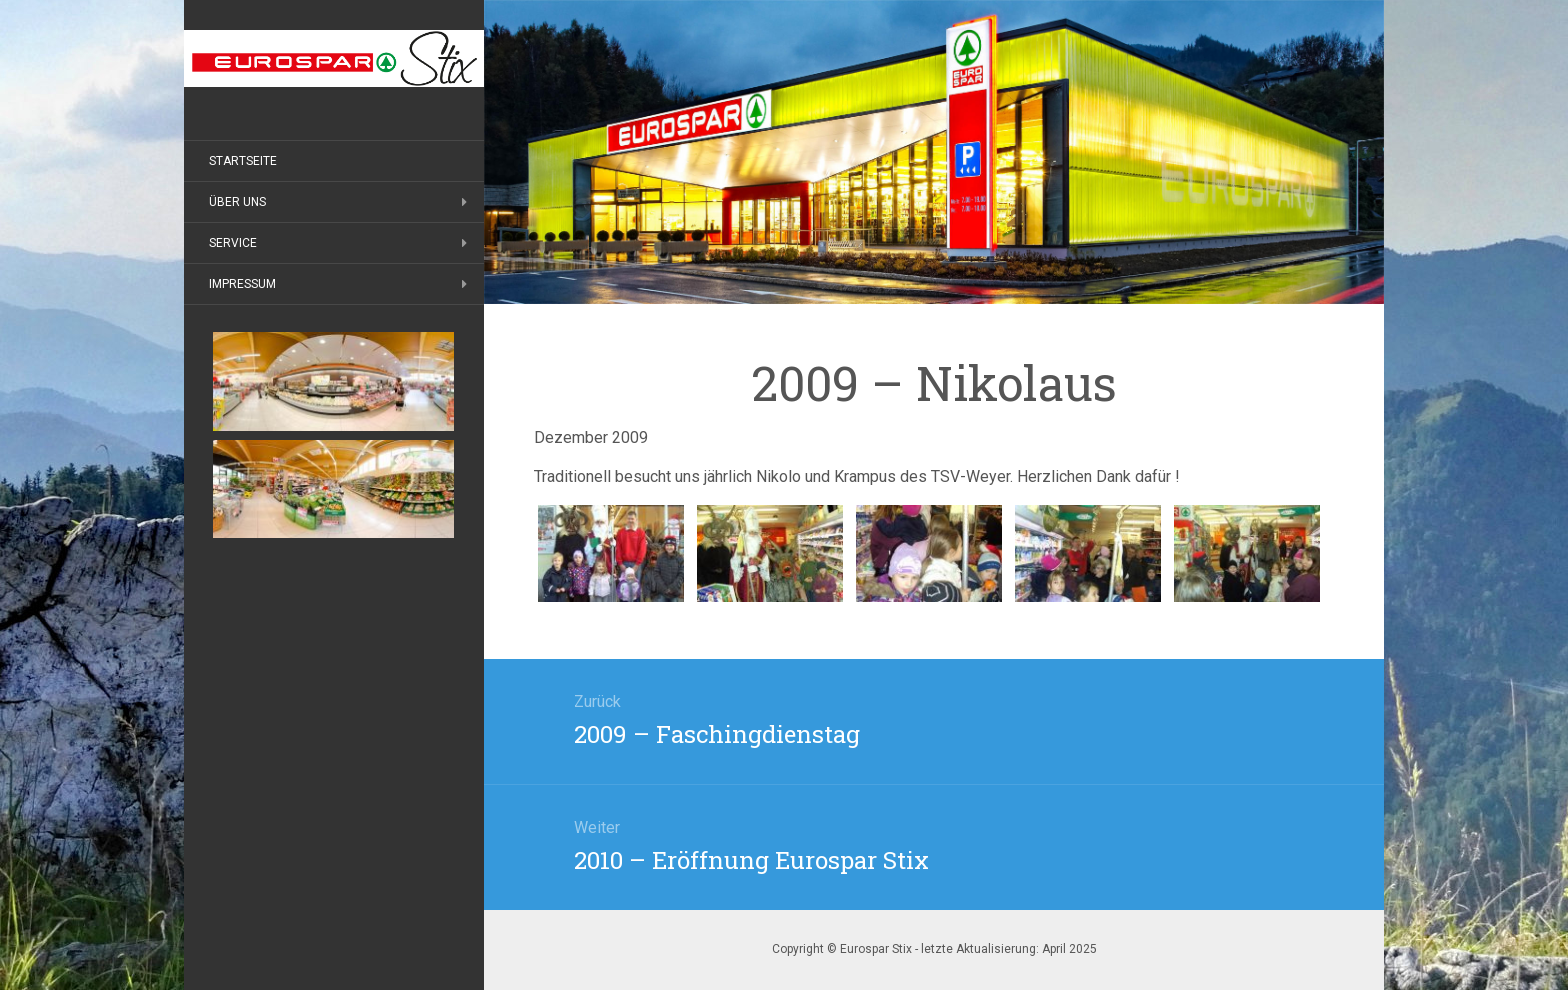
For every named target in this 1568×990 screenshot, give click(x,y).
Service (233, 243)
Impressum (242, 284)
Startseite (243, 161)
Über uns (237, 202)
